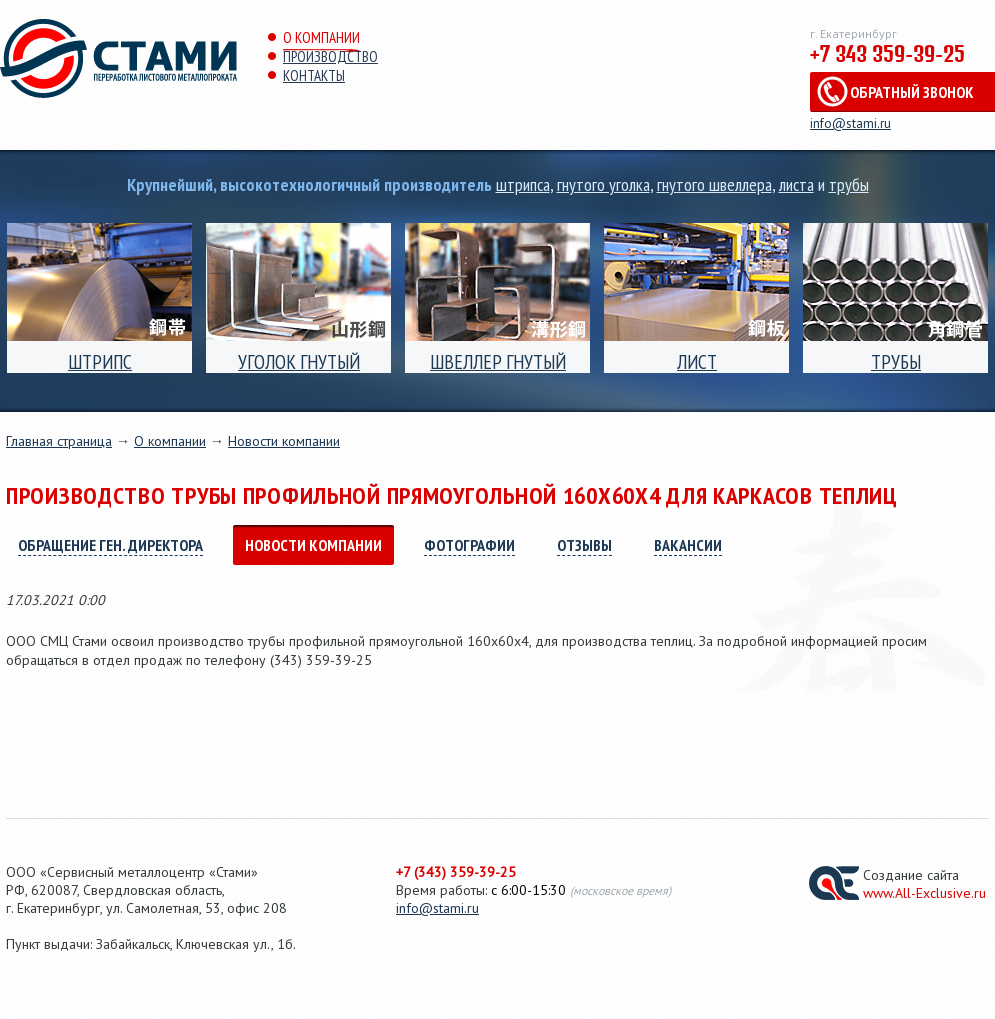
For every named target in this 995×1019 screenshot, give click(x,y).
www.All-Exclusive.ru (924, 893)
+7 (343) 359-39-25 (456, 872)
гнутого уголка (603, 184)
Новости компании (284, 441)
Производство (330, 56)
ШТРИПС (100, 361)
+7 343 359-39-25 (887, 54)
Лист (697, 361)
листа (796, 184)
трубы (849, 184)
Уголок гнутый (299, 361)
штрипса (523, 184)
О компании (321, 37)
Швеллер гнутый (498, 361)
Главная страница (59, 441)
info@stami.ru (850, 123)
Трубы (896, 361)
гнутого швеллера (714, 184)
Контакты (314, 75)
